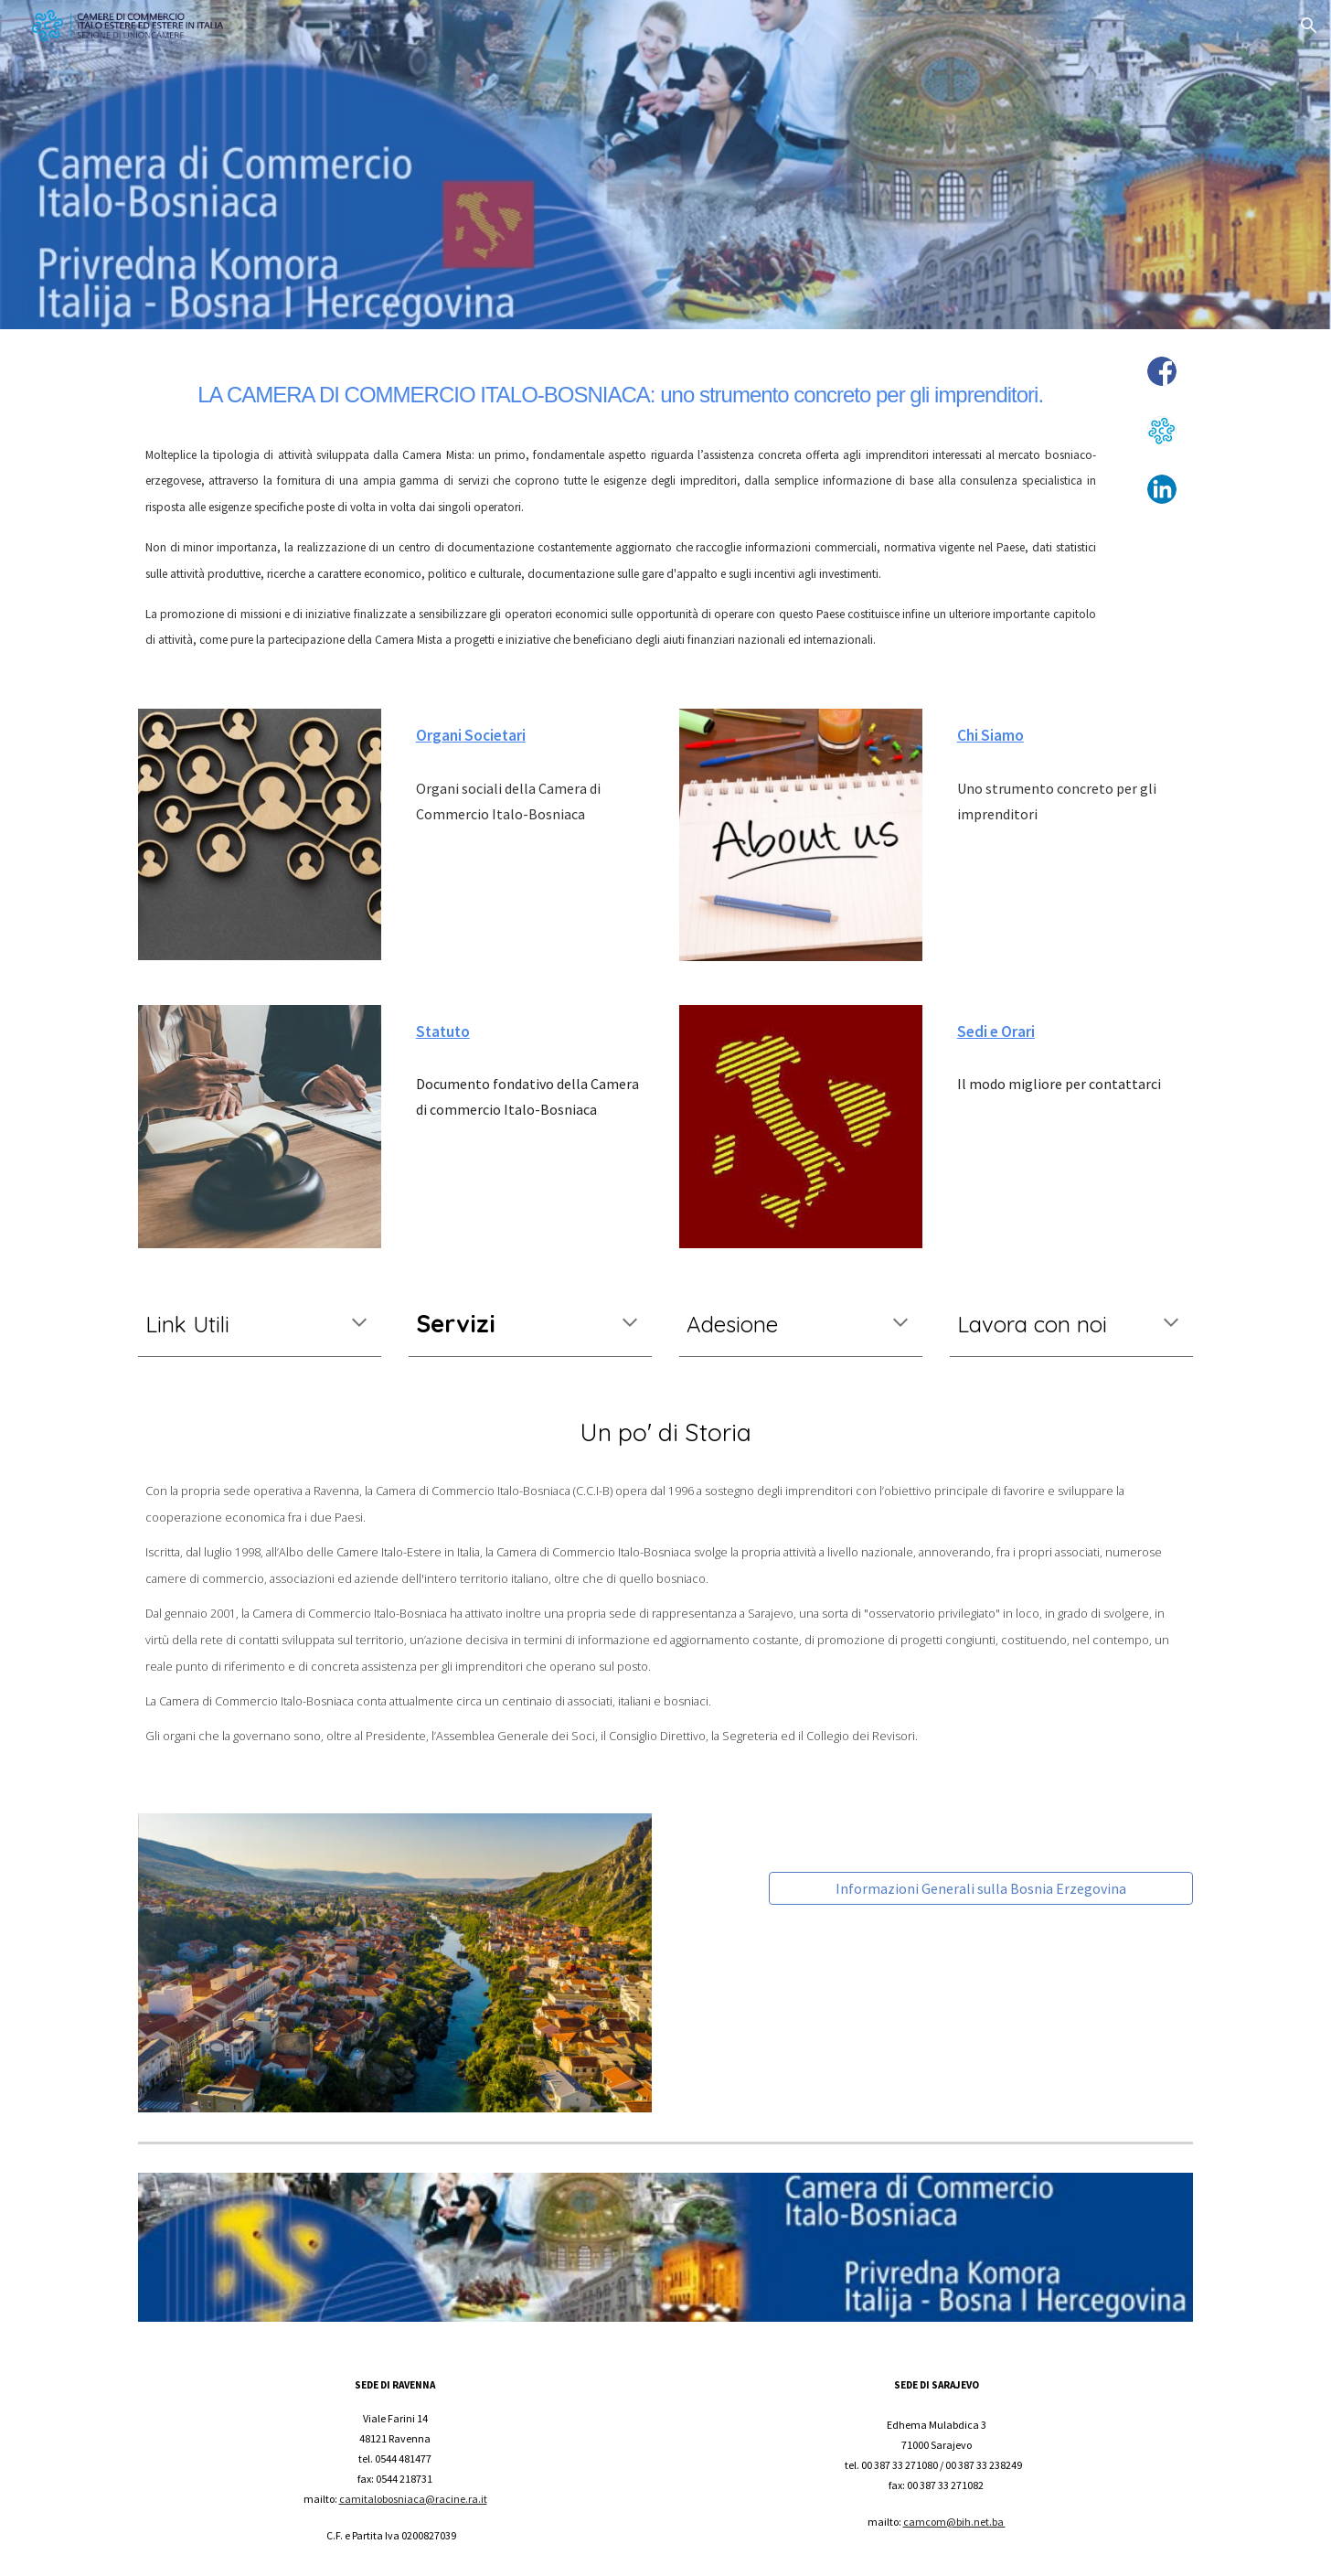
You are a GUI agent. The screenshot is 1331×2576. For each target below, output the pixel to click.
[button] (1309, 26)
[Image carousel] (395, 1962)
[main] (620, 389)
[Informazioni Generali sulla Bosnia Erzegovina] (981, 1888)
